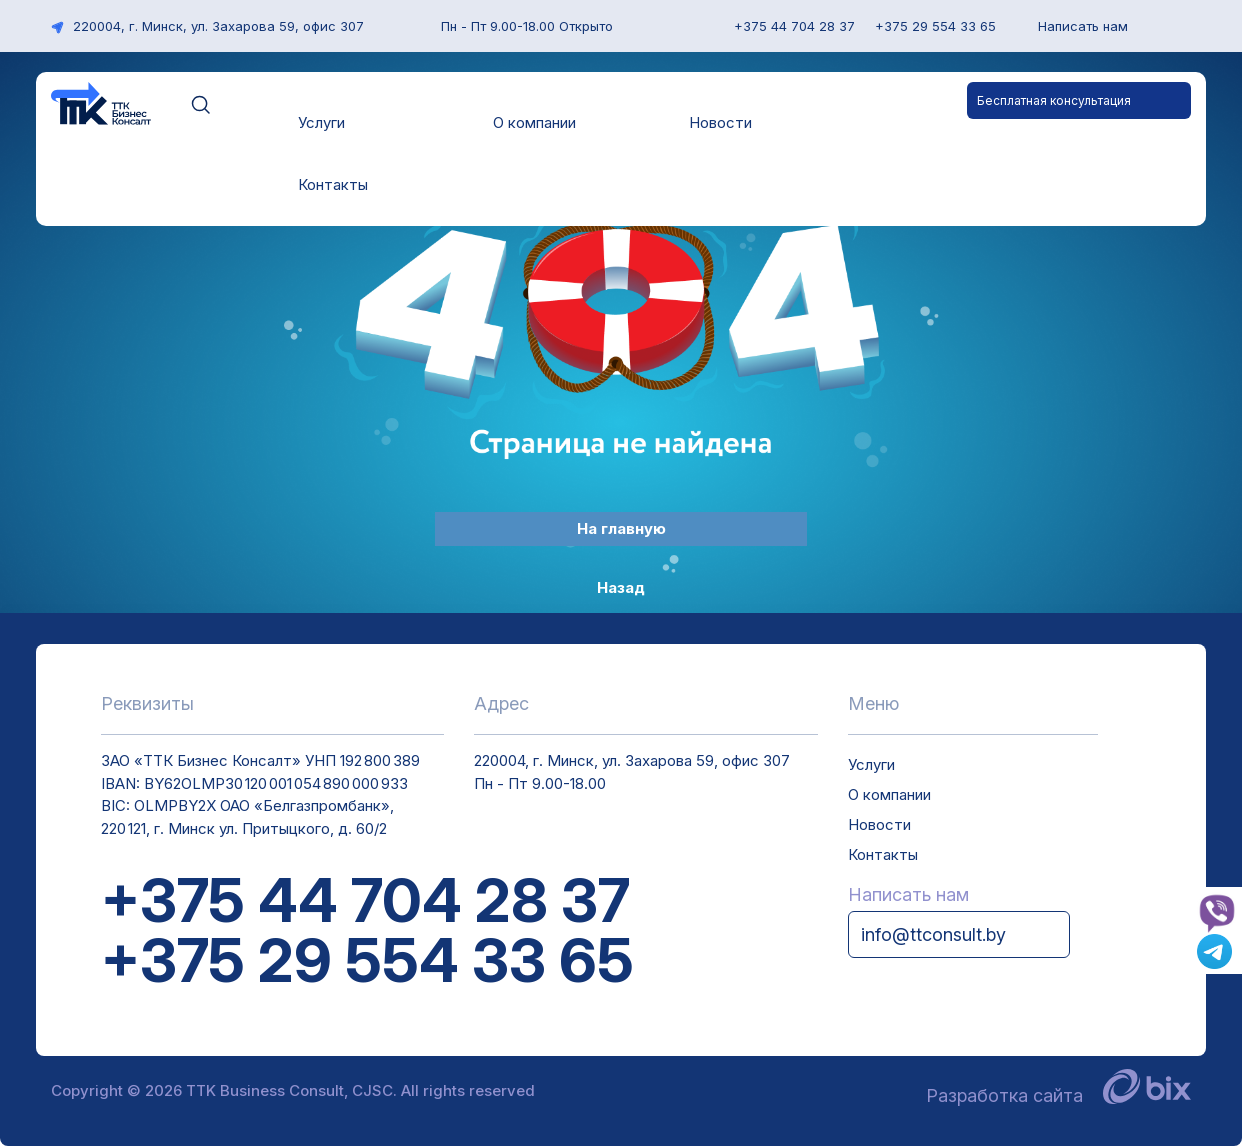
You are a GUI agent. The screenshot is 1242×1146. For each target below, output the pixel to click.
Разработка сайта (1058, 1095)
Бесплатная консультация (1054, 100)
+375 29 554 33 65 (367, 960)
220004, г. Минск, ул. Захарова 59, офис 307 (207, 26)
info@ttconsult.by (933, 934)
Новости (720, 122)
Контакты (333, 184)
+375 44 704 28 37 (365, 900)
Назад (621, 587)
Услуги (321, 122)
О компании (534, 122)
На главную (621, 528)
